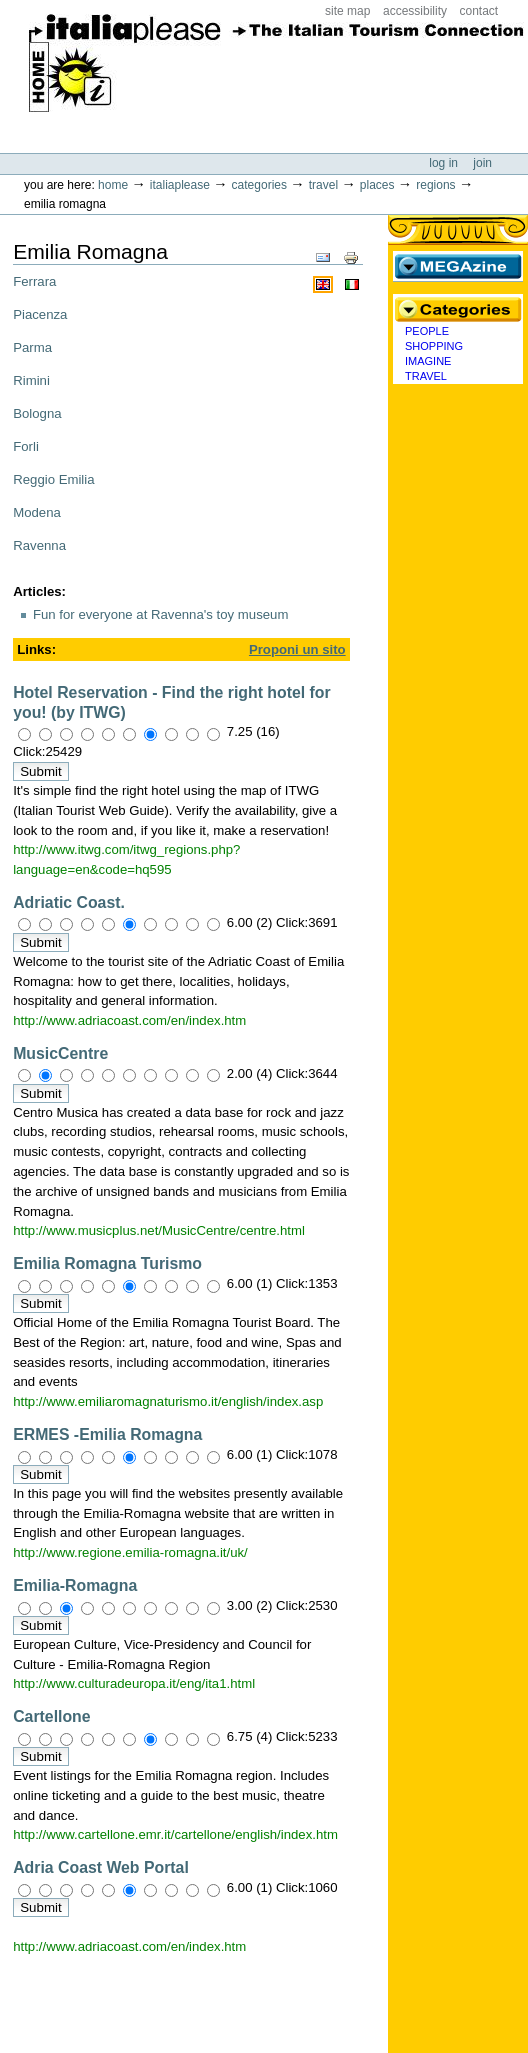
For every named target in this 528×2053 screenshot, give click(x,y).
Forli (26, 446)
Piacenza (40, 314)
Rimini (31, 380)
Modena (37, 512)
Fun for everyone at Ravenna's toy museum (160, 614)
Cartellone (51, 1716)
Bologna (37, 413)
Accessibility (415, 11)
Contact (479, 11)
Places (377, 185)
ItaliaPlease (276, 70)
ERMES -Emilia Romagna (107, 1434)
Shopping (434, 346)
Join (482, 163)
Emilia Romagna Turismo (107, 1263)
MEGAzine (458, 266)
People (427, 331)
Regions (435, 185)
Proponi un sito (297, 649)
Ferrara (34, 281)
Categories (259, 185)
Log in (445, 163)
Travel (323, 185)
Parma (32, 347)
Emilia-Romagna (75, 1585)
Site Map (347, 11)
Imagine (428, 361)
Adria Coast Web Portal (101, 1867)
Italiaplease (180, 185)
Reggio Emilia (53, 479)
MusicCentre (60, 1053)
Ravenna (39, 545)
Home (113, 185)
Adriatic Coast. (69, 902)
